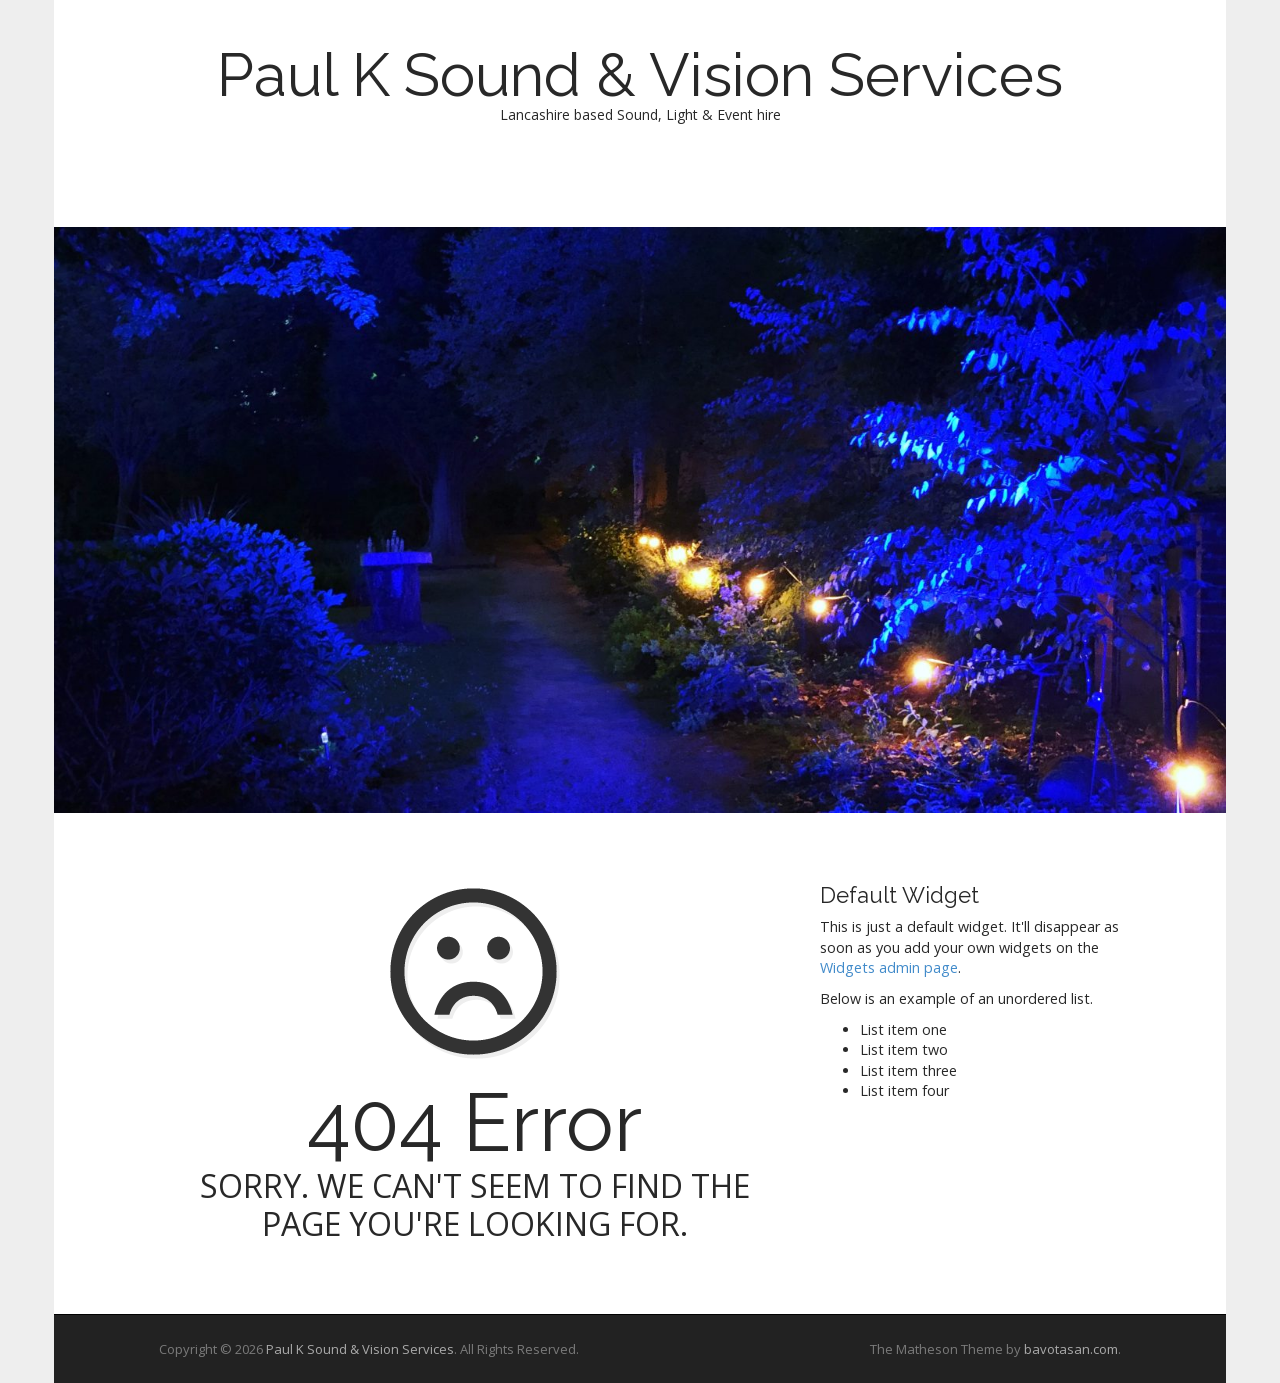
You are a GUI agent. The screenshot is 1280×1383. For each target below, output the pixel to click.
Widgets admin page (889, 967)
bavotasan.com (1071, 1349)
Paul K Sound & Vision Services (640, 75)
